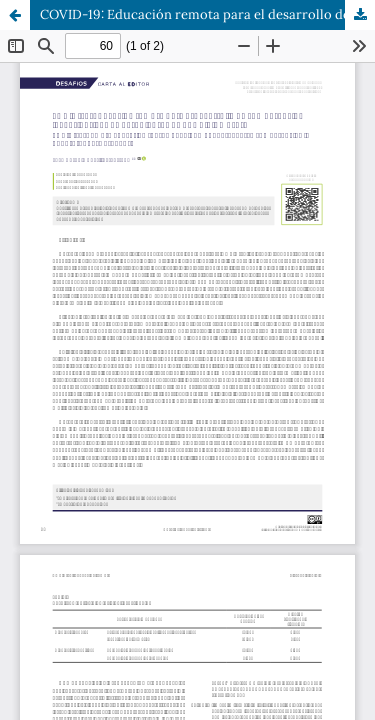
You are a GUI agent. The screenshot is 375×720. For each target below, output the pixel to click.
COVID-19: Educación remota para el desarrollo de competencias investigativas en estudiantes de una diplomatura (207, 14)
